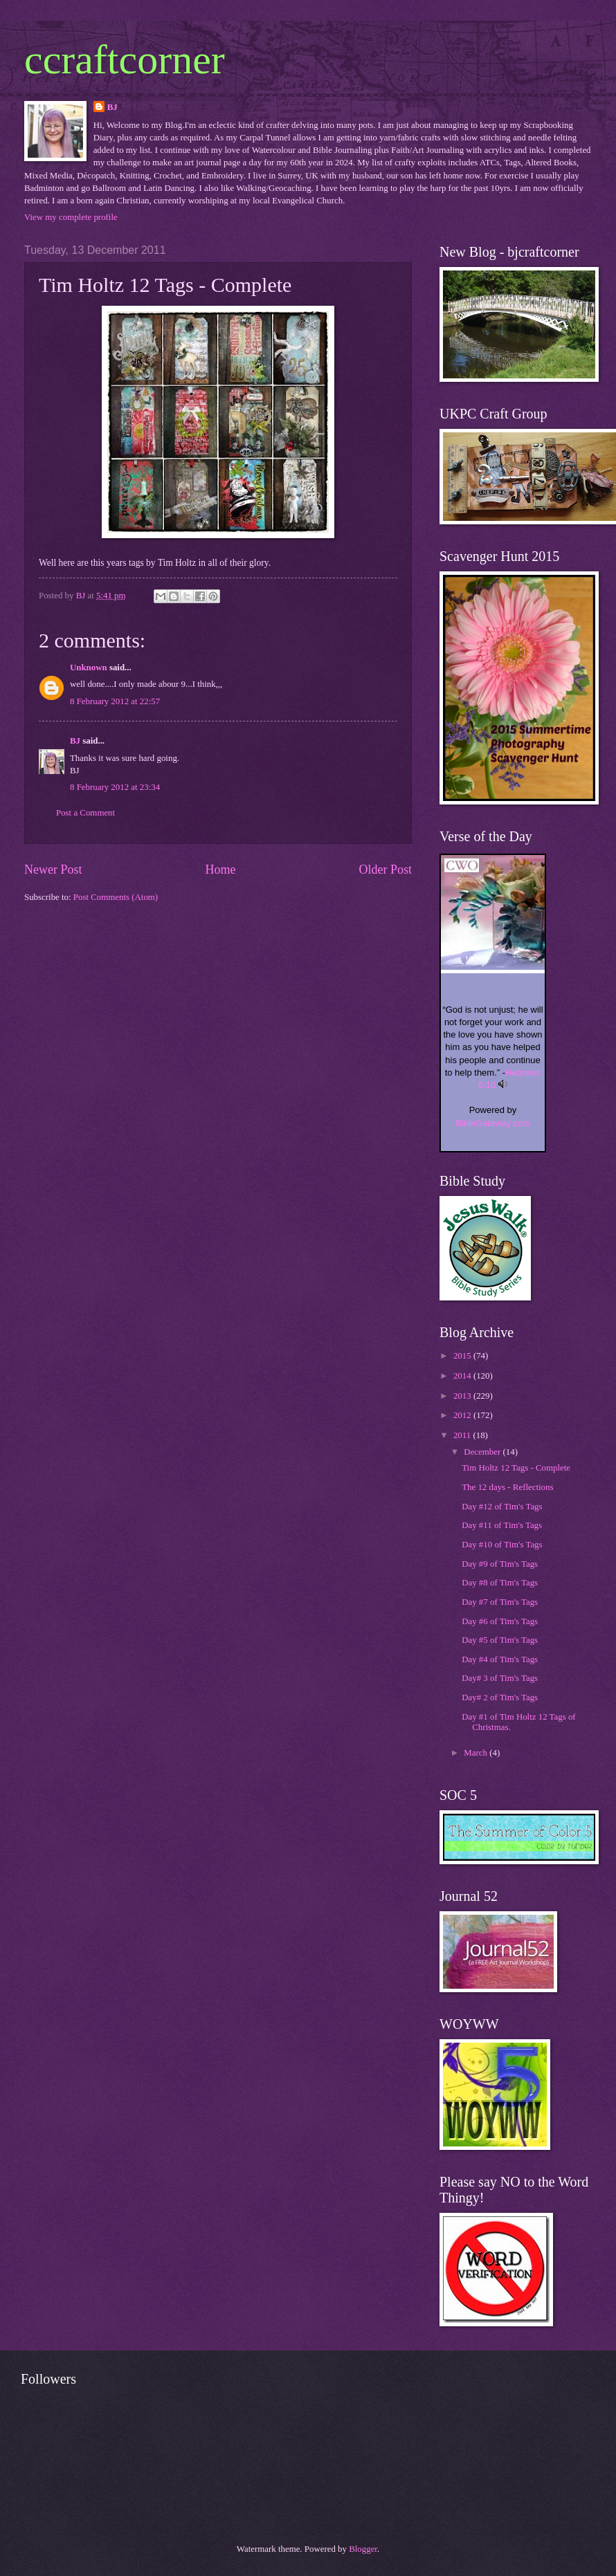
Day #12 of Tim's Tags (502, 1506)
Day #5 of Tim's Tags (500, 1640)
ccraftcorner (124, 59)
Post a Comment (85, 813)
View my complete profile (71, 217)
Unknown (88, 667)
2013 (463, 1396)
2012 (463, 1415)
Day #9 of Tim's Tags (500, 1564)
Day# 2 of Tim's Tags (500, 1697)
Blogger (363, 2549)
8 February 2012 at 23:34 (115, 787)
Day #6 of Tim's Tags (500, 1621)
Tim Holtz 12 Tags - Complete (516, 1468)
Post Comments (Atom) (115, 897)
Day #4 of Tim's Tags (500, 1659)
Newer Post (53, 869)
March (476, 1753)
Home (220, 869)
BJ (112, 107)
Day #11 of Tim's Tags (502, 1525)
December (483, 1452)
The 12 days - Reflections (507, 1487)
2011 (463, 1435)
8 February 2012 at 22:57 (115, 701)
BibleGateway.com (492, 1123)
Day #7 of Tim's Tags (500, 1602)
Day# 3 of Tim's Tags (500, 1678)
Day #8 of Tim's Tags (500, 1583)
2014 (463, 1376)
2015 (463, 1356)
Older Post (385, 869)
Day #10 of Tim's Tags (502, 1544)
